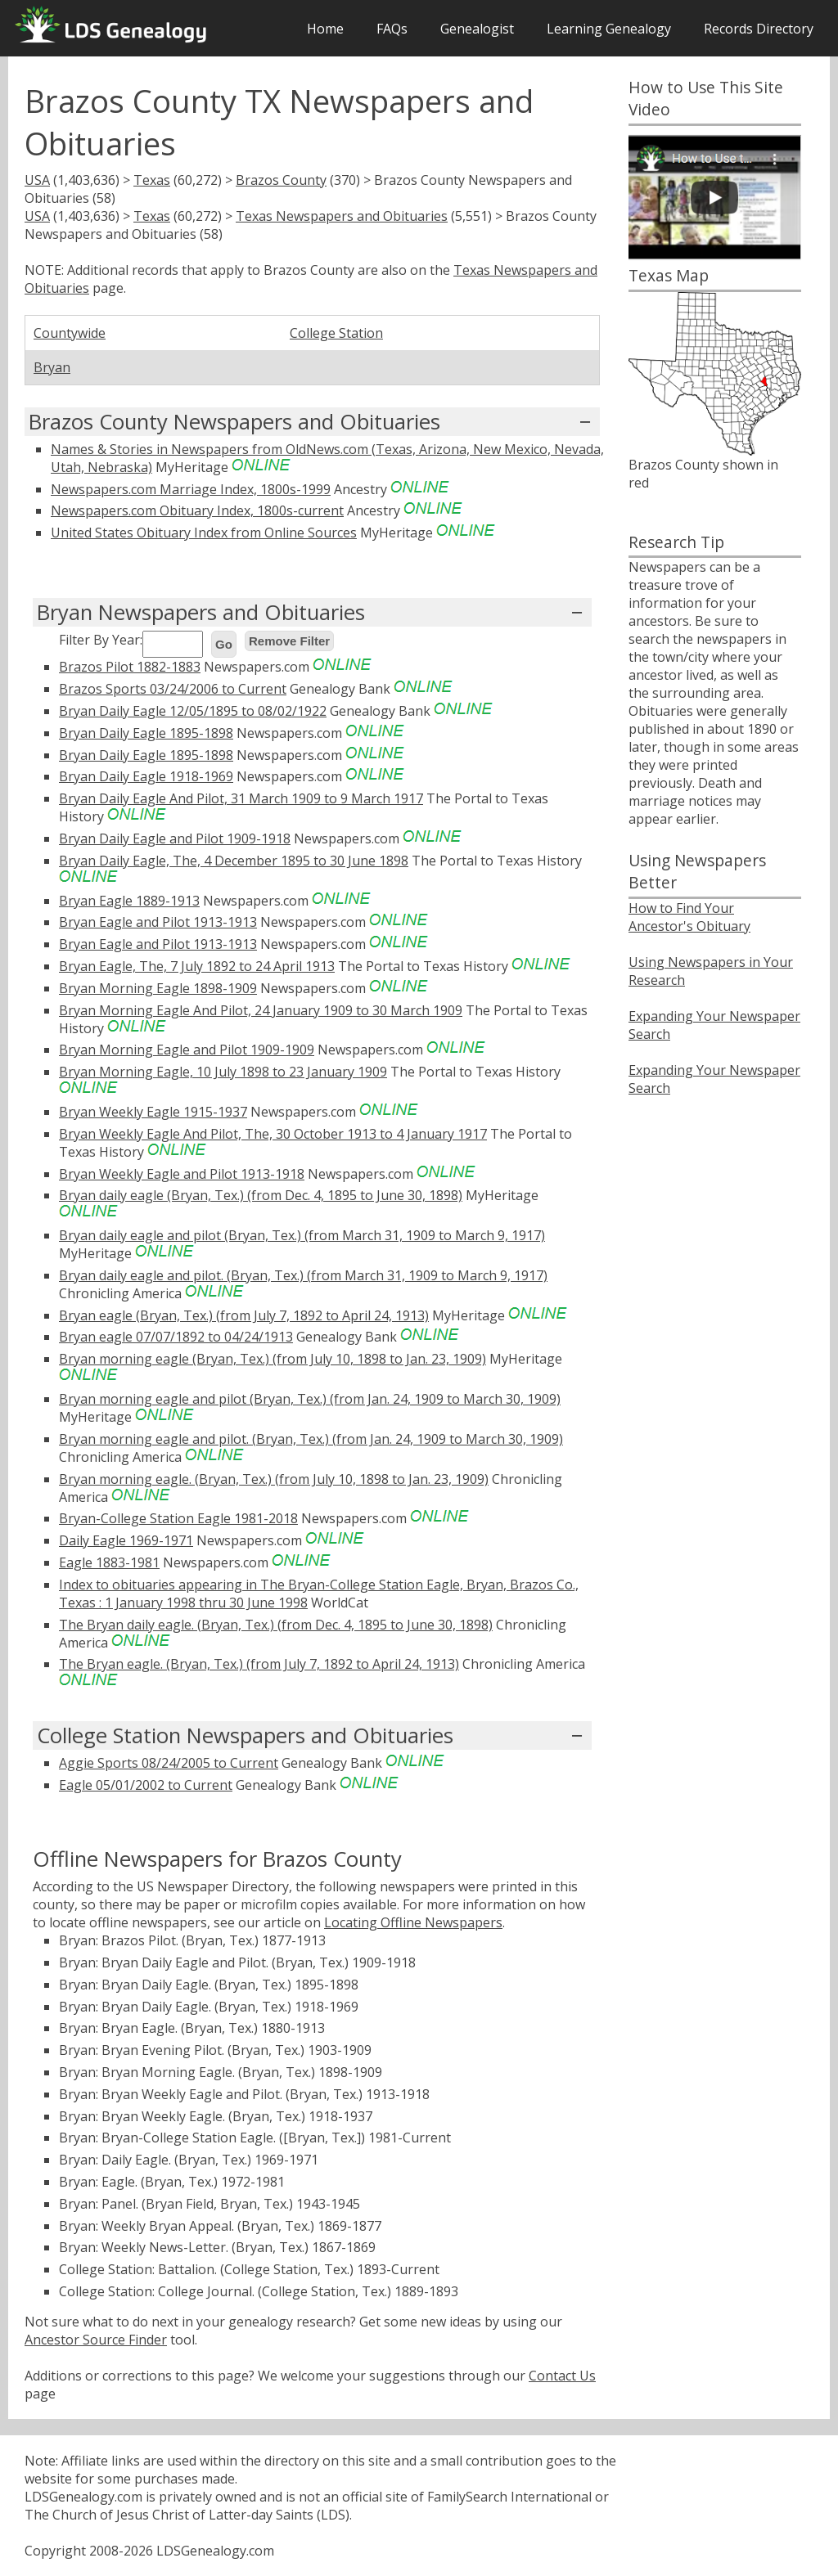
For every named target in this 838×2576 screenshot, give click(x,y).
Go (223, 644)
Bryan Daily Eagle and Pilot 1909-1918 (175, 838)
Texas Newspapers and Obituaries (342, 216)
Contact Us (562, 2376)
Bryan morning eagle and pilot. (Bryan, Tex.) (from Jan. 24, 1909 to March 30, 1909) (311, 1439)
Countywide (70, 333)
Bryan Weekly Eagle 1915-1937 (153, 1112)
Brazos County (281, 180)
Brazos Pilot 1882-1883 (129, 667)
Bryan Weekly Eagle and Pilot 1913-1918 (181, 1174)
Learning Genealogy (609, 29)
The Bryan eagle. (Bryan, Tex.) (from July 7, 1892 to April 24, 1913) (259, 1664)
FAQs (392, 29)
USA (37, 180)
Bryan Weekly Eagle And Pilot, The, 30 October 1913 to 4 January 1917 (273, 1134)
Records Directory (758, 29)
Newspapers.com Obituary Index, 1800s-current (197, 510)
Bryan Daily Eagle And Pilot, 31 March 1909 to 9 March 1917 (241, 798)
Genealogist (477, 29)
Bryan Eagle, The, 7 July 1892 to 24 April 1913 (197, 966)
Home (325, 29)
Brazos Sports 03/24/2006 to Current (172, 689)
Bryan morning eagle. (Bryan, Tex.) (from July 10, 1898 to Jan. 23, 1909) (274, 1479)
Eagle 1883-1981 (109, 1562)
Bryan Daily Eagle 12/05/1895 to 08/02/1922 (193, 711)
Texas (151, 180)
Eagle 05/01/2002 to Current (145, 1785)
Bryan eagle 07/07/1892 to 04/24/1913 (176, 1337)
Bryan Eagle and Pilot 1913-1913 (158, 922)
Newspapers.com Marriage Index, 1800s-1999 (191, 489)
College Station (336, 333)
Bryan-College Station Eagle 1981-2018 (178, 1518)
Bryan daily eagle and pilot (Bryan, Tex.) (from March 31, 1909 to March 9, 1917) (302, 1235)
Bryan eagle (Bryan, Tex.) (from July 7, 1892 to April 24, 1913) (244, 1315)
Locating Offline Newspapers (413, 1922)
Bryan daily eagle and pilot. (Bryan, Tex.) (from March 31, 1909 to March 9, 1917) (303, 1275)
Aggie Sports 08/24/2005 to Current (168, 1763)
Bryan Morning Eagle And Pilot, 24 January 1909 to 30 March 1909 (260, 1010)
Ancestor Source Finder (96, 2340)
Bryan (52, 367)
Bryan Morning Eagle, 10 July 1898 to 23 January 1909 (223, 1072)
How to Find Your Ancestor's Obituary (689, 917)
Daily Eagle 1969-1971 (126, 1540)
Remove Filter (289, 641)
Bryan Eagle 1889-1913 (129, 901)
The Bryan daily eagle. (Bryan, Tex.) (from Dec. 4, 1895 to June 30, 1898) (276, 1625)
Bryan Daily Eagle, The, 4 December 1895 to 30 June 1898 (233, 861)
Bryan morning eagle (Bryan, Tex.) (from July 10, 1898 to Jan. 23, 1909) (272, 1359)
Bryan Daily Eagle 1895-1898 (146, 733)
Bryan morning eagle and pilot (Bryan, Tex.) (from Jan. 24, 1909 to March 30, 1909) (310, 1399)
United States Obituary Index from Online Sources (204, 533)
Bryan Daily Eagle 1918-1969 (146, 776)
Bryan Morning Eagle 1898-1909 (158, 988)
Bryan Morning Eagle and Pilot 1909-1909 (186, 1050)
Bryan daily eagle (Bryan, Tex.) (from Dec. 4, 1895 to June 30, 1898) (260, 1195)
